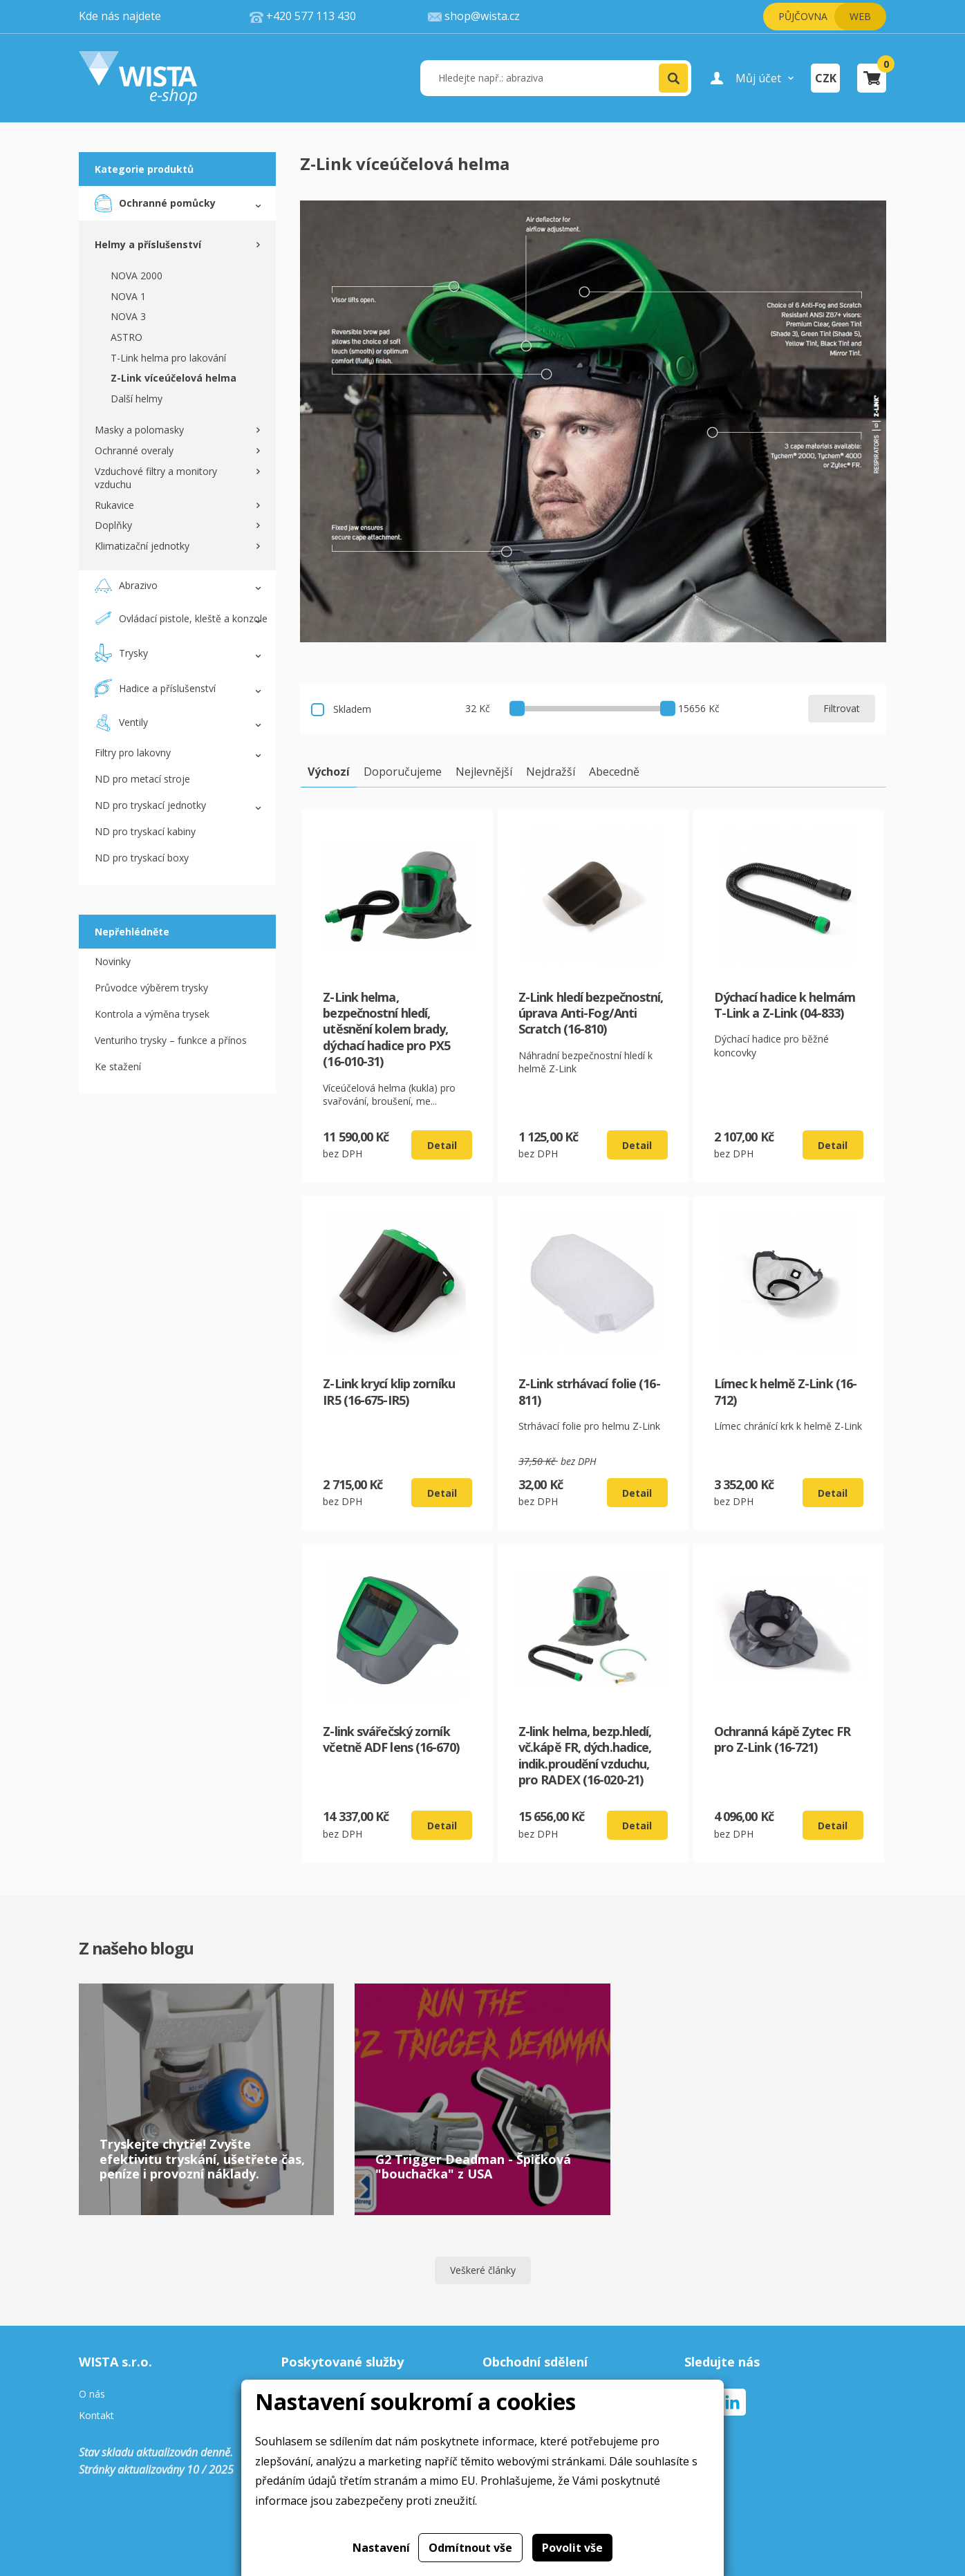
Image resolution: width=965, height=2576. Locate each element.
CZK (825, 78)
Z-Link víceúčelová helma (173, 377)
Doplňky (113, 525)
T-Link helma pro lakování (168, 357)
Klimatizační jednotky (142, 545)
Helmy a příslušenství (148, 244)
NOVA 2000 (136, 275)
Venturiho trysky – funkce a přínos (171, 1040)
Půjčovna (802, 16)
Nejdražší (550, 771)
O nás (92, 2394)
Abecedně (614, 771)
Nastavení (381, 2547)
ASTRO (126, 337)
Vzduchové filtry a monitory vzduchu (156, 478)
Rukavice (114, 505)
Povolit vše (572, 2547)
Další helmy (136, 398)
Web (860, 16)
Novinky (113, 961)
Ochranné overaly (134, 450)
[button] (673, 78)
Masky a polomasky (139, 429)
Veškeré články (483, 2270)
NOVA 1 (128, 296)
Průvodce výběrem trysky (151, 987)
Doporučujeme (403, 771)
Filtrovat (841, 708)
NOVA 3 (128, 316)
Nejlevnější (484, 771)
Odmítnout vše (470, 2547)
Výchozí (329, 771)
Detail (442, 1145)
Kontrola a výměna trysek (152, 1013)
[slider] (517, 708)
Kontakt (96, 2416)
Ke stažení (118, 1066)
